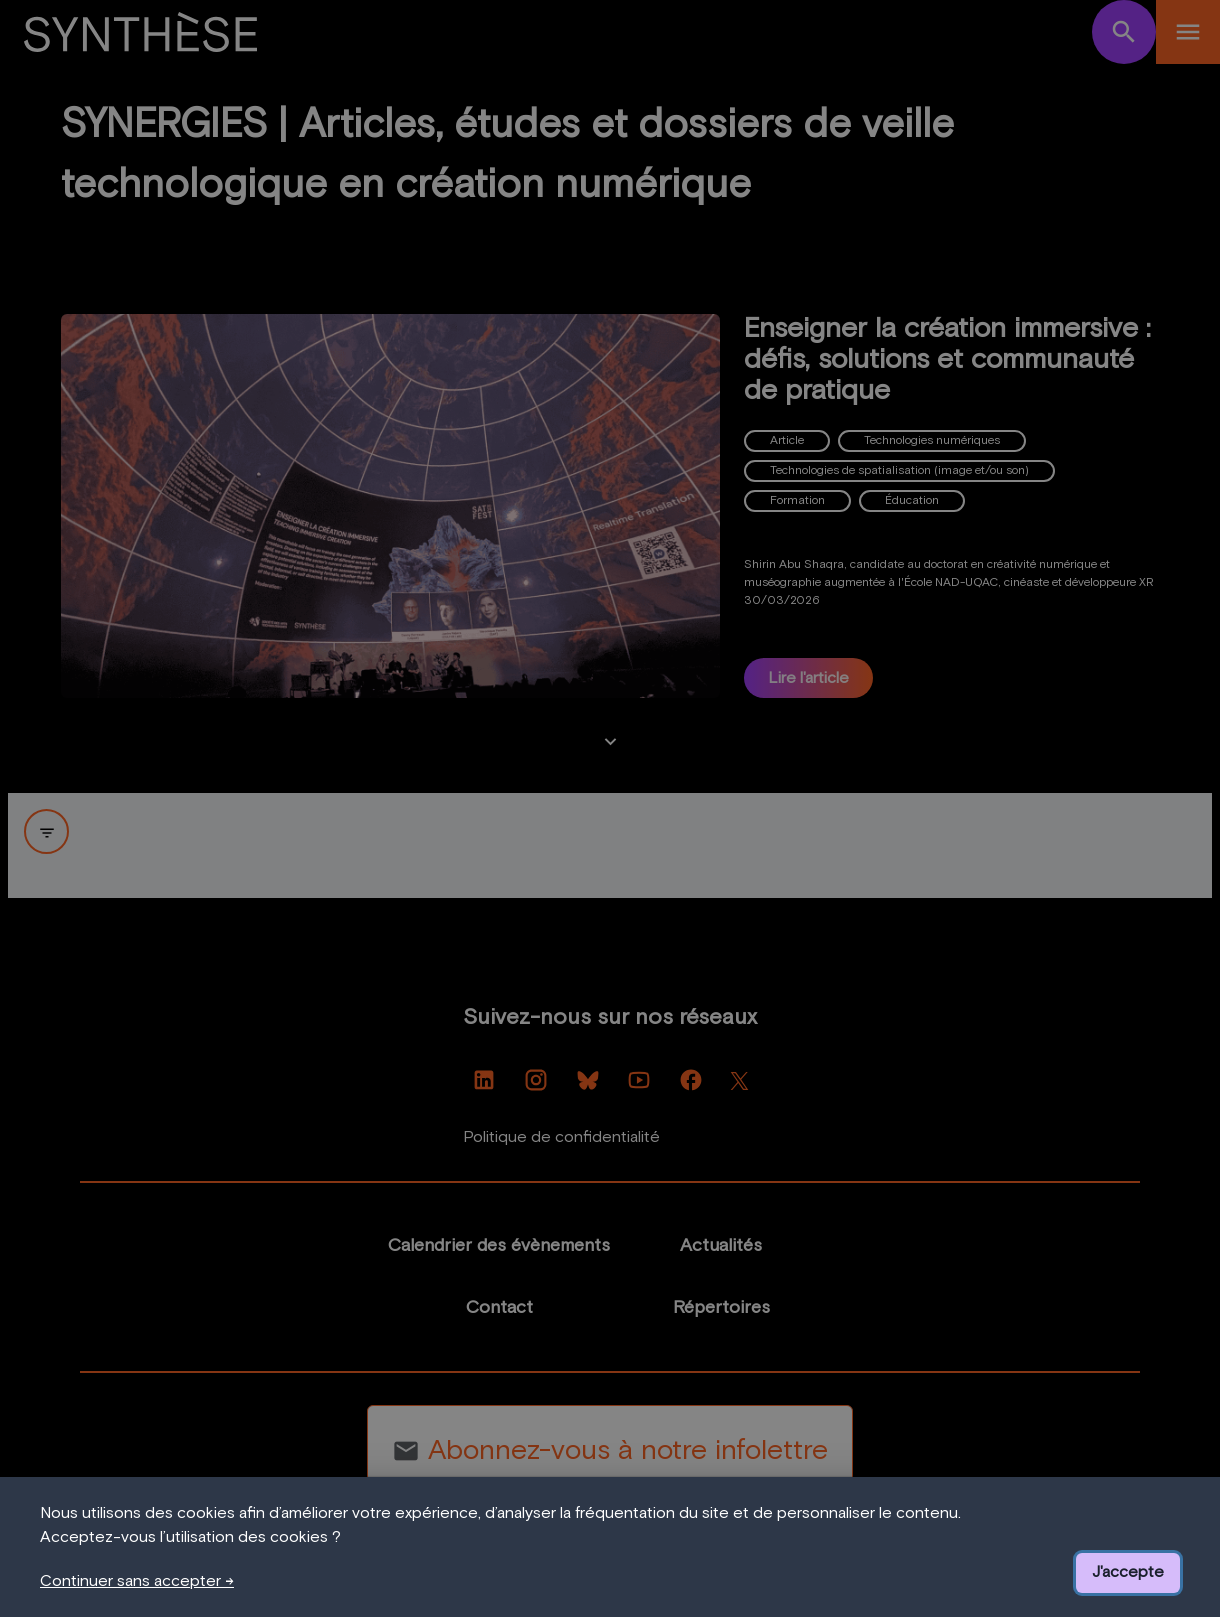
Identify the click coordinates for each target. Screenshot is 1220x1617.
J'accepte (1128, 1572)
